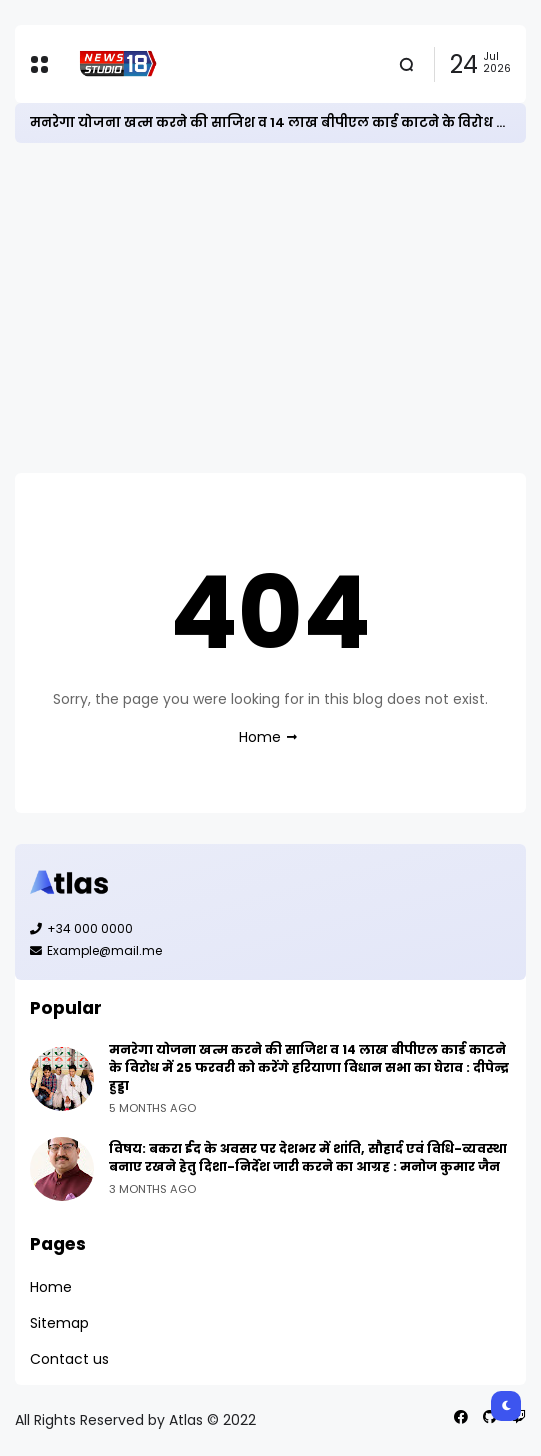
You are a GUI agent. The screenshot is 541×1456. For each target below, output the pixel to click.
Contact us (69, 1359)
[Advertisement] (270, 308)
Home (260, 737)
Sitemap (59, 1323)
